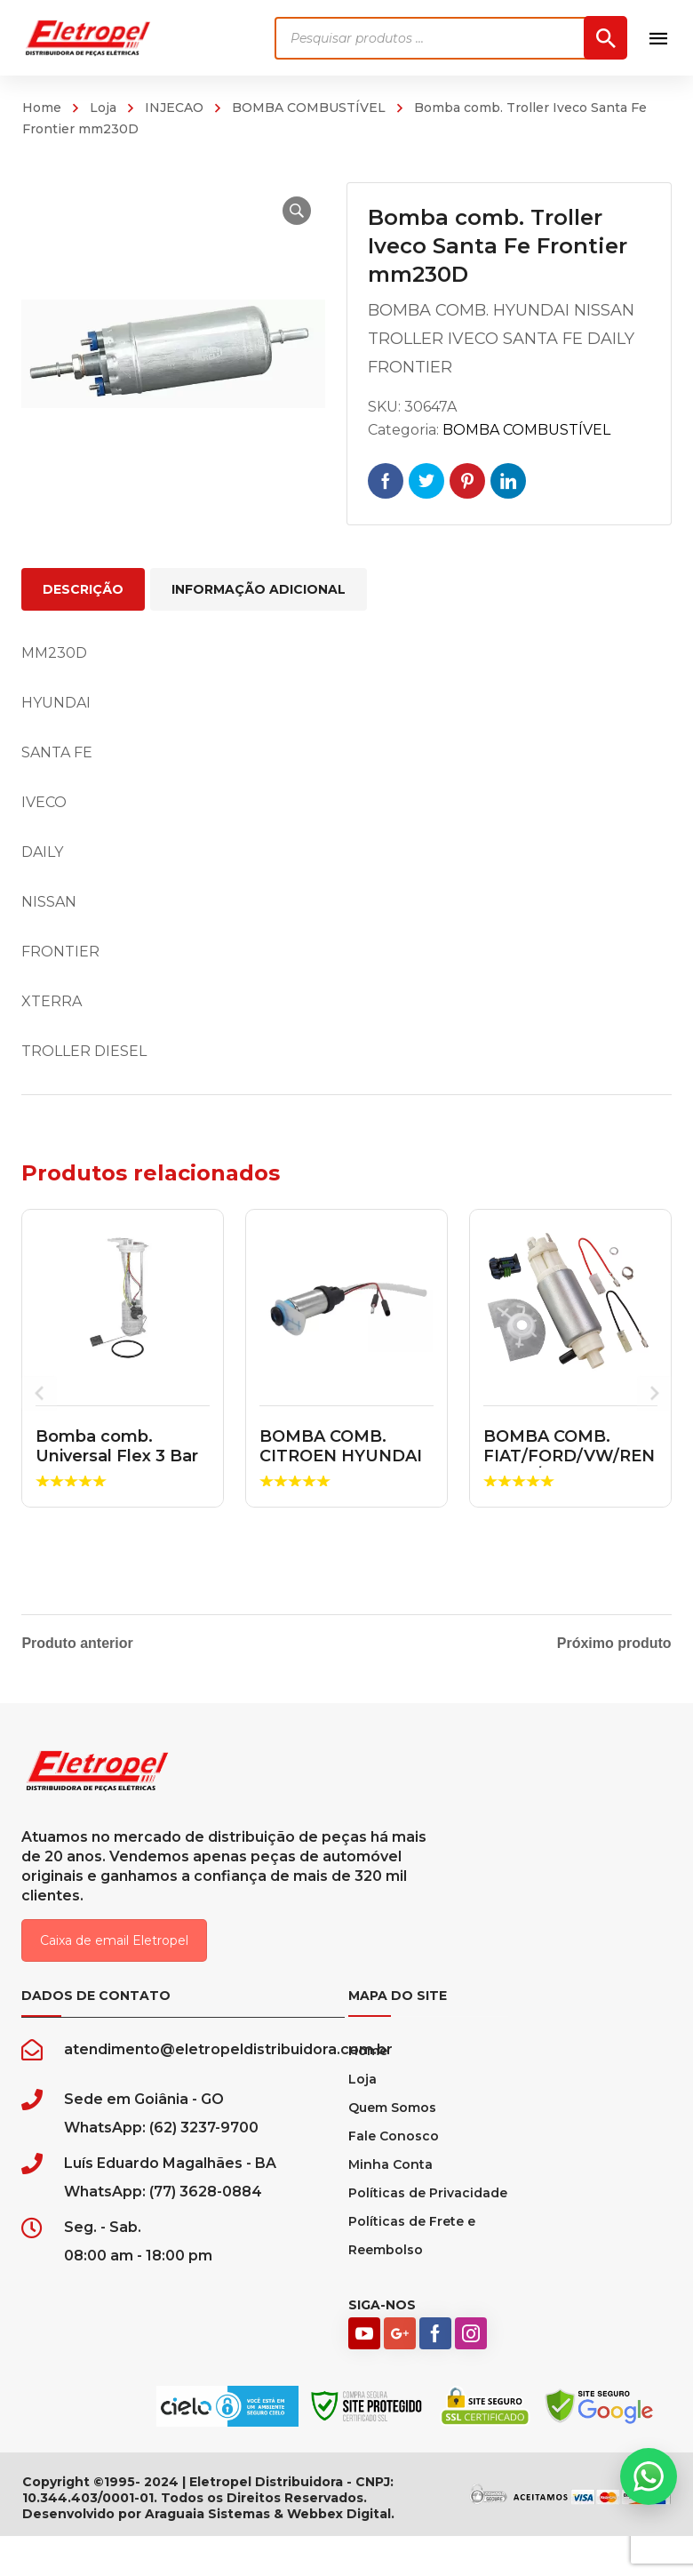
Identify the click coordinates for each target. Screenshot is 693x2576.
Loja (103, 108)
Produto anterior (76, 1643)
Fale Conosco (393, 2148)
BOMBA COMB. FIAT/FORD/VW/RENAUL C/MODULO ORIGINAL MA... (569, 1465)
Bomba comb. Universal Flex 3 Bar (117, 1446)
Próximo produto (614, 1643)
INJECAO (174, 108)
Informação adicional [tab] (258, 589)
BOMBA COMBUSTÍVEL (309, 108)
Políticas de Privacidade (427, 2204)
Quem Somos (392, 2119)
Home (41, 108)
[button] (289, 210)
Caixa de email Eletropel (114, 1952)
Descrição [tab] (83, 589)
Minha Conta (390, 2176)
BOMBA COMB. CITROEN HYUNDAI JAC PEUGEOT (340, 1455)
